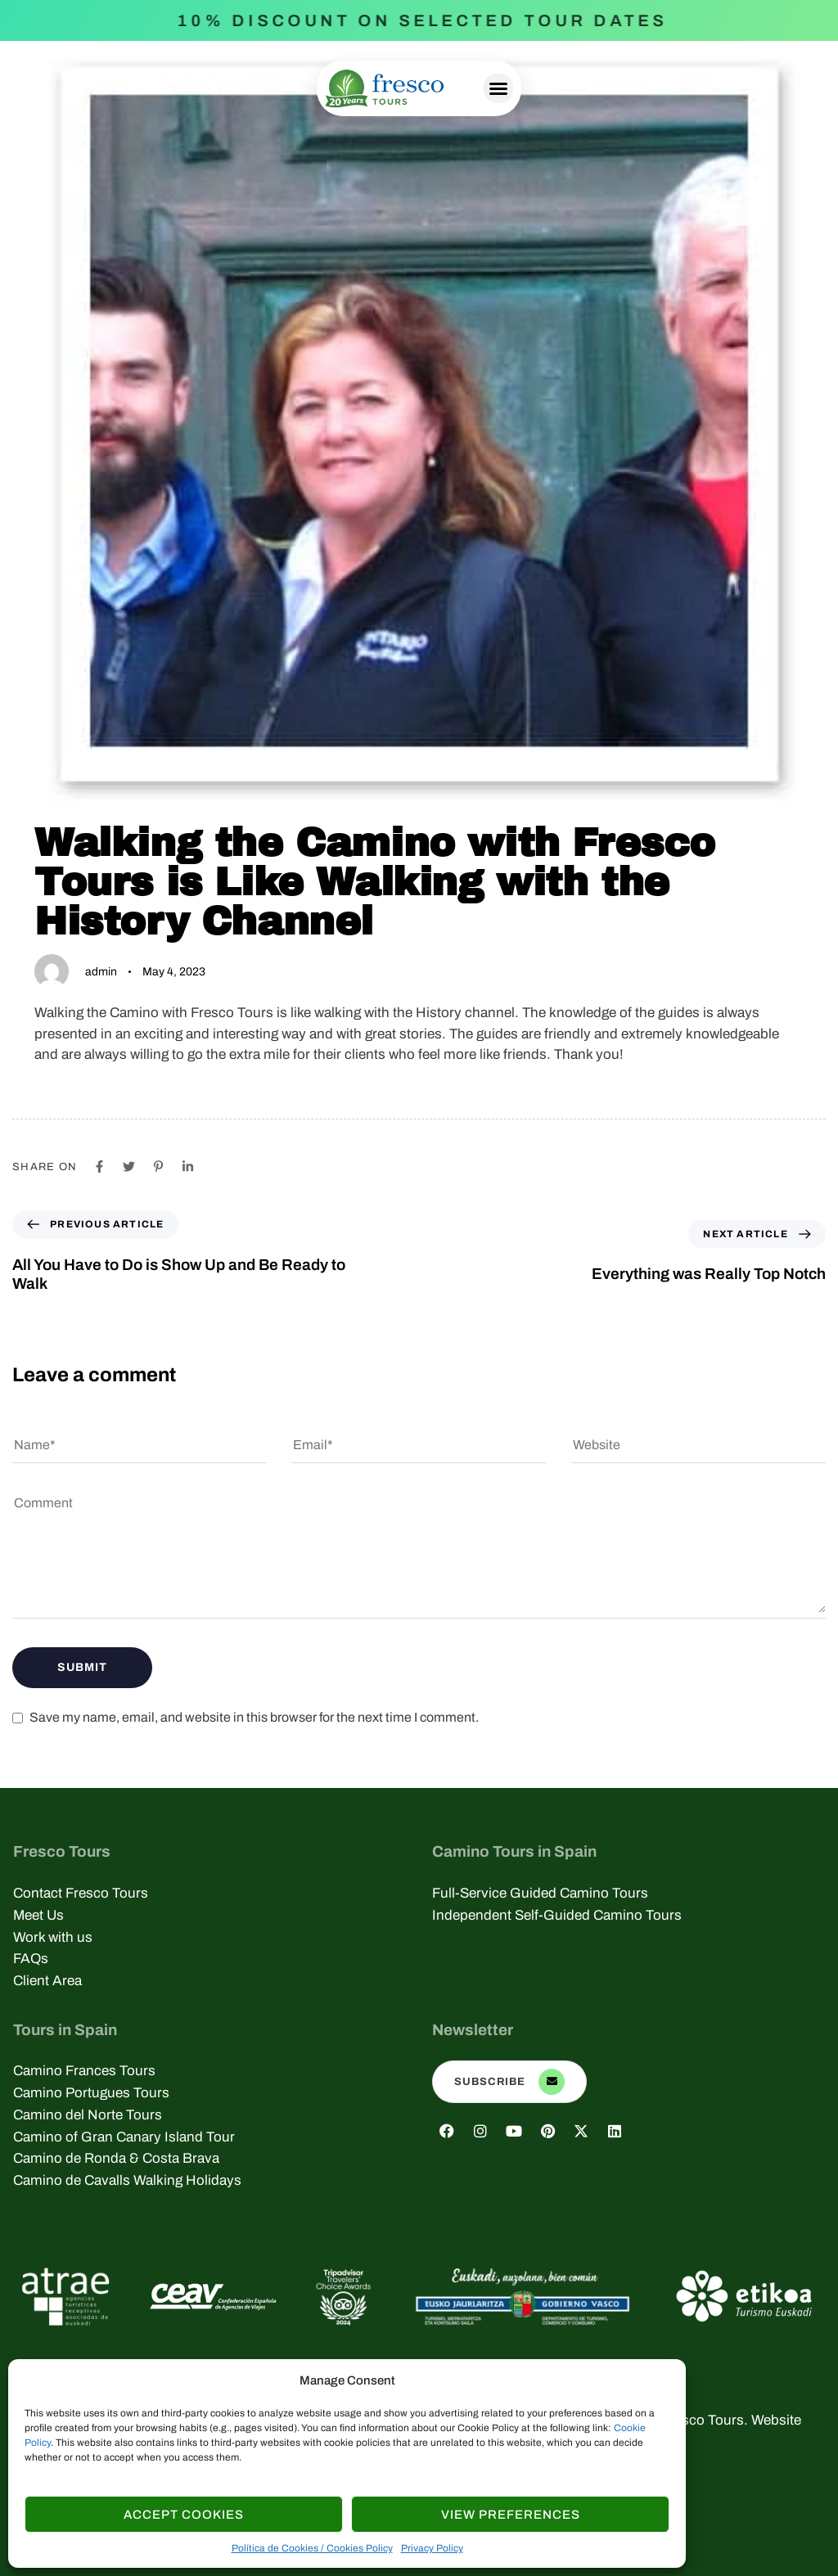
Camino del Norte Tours (87, 2115)
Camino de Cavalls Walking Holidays (127, 2180)
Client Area (47, 1980)
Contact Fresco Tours (80, 1893)
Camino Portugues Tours (91, 2093)
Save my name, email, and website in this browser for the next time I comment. (254, 1717)
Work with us (52, 1937)
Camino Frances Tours (84, 2070)
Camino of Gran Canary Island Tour (124, 2137)
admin (101, 972)
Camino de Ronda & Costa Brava (116, 2158)
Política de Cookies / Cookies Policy (312, 2548)
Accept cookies (184, 2514)
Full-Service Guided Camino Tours (540, 1893)
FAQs (30, 1958)
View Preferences (510, 2514)
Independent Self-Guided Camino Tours (557, 1915)
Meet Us (38, 1915)
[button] (498, 88)
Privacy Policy (432, 2548)
